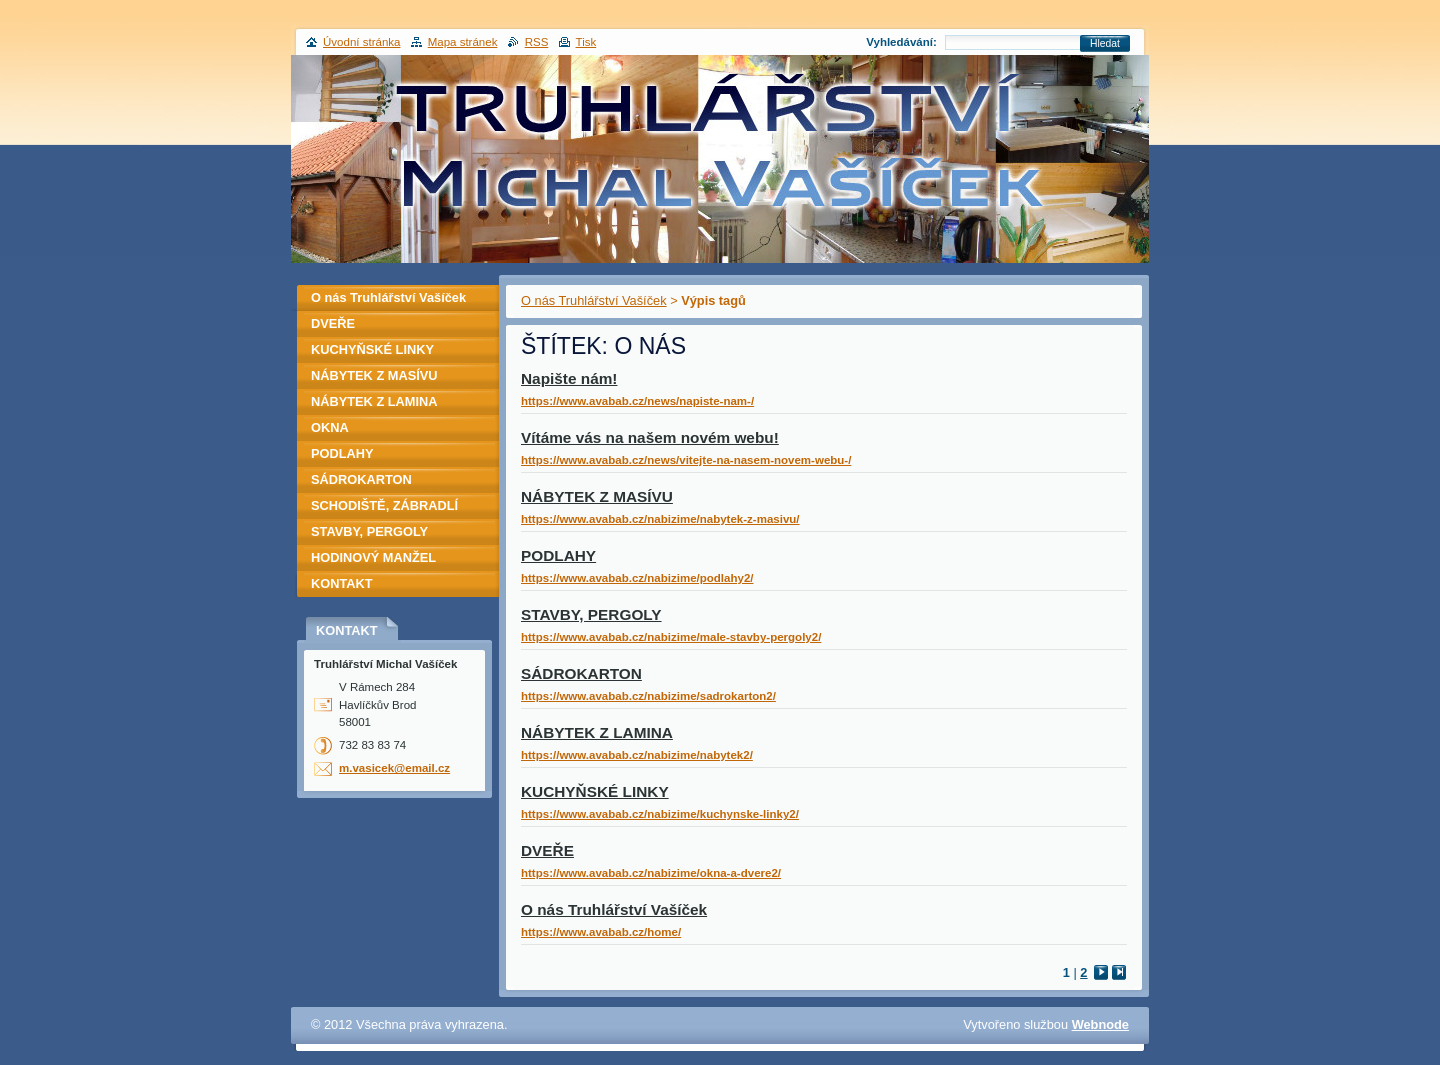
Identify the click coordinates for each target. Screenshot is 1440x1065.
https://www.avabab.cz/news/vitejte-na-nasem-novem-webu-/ (686, 460)
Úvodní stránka (361, 42)
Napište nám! (569, 378)
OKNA (330, 427)
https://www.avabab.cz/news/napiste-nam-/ (637, 401)
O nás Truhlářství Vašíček (594, 300)
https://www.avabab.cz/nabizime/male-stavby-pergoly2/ (671, 637)
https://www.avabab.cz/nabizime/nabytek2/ (637, 755)
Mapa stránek (463, 42)
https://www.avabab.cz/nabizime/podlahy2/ (637, 578)
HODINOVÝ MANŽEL (373, 557)
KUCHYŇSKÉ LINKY (595, 791)
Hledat (1105, 43)
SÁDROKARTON (581, 673)
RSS (537, 42)
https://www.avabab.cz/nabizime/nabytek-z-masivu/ (660, 519)
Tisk (586, 42)
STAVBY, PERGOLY (591, 614)
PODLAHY (558, 555)
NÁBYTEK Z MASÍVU (597, 496)
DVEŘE (547, 850)
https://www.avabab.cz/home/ (601, 932)
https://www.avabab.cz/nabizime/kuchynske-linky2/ (660, 814)
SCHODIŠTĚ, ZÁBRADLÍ (384, 505)
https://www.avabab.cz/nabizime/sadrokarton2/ (648, 696)
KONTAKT (342, 583)
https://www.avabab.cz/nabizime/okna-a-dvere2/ (651, 873)
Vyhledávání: (901, 42)
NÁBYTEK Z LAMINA (597, 732)
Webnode (1100, 1024)
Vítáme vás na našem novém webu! (650, 437)
